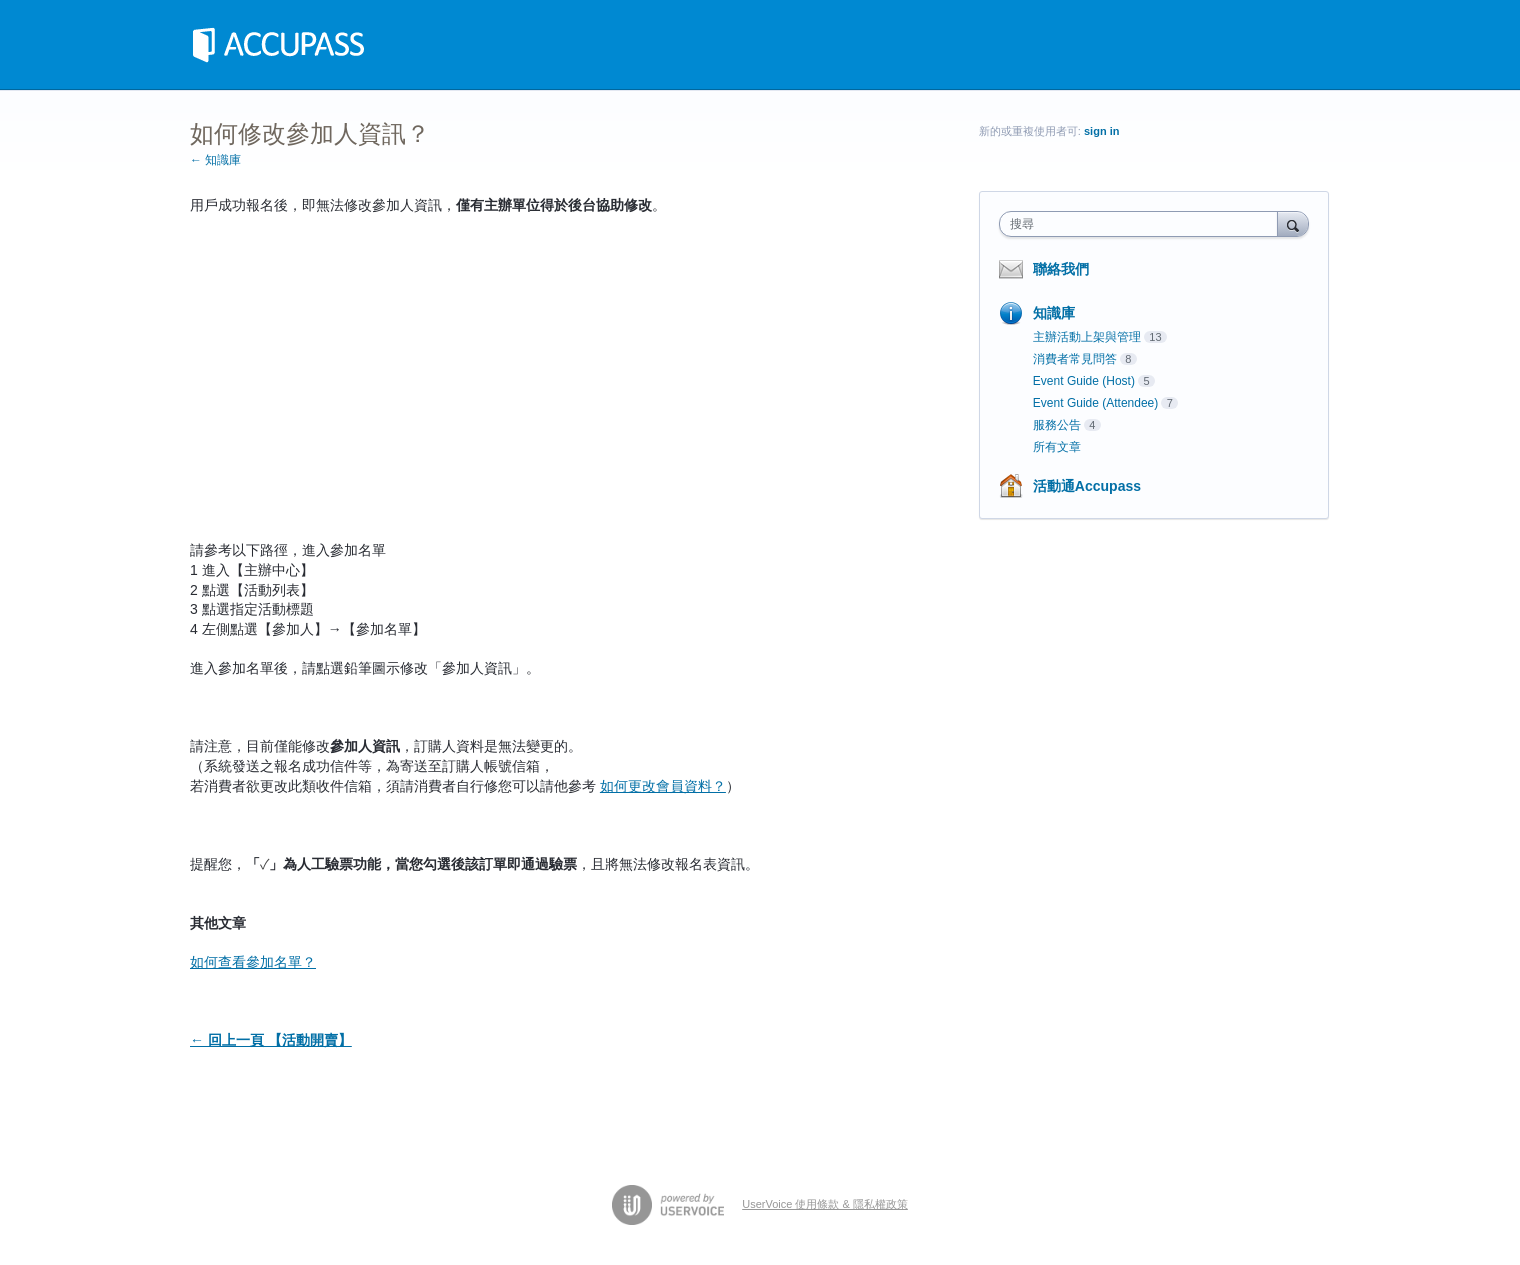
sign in (1101, 131)
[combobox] (1143, 224)
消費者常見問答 (1075, 359)
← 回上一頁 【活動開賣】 (271, 1040)
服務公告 (1057, 425)
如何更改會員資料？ (663, 786)
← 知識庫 (215, 160)
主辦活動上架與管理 (1087, 337)
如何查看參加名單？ (253, 962)
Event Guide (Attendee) (1095, 403)
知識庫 (1054, 313)
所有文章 (1057, 447)
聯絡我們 (1061, 269)
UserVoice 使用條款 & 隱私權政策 (825, 1204)
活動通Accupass (1087, 486)
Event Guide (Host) (1084, 381)
